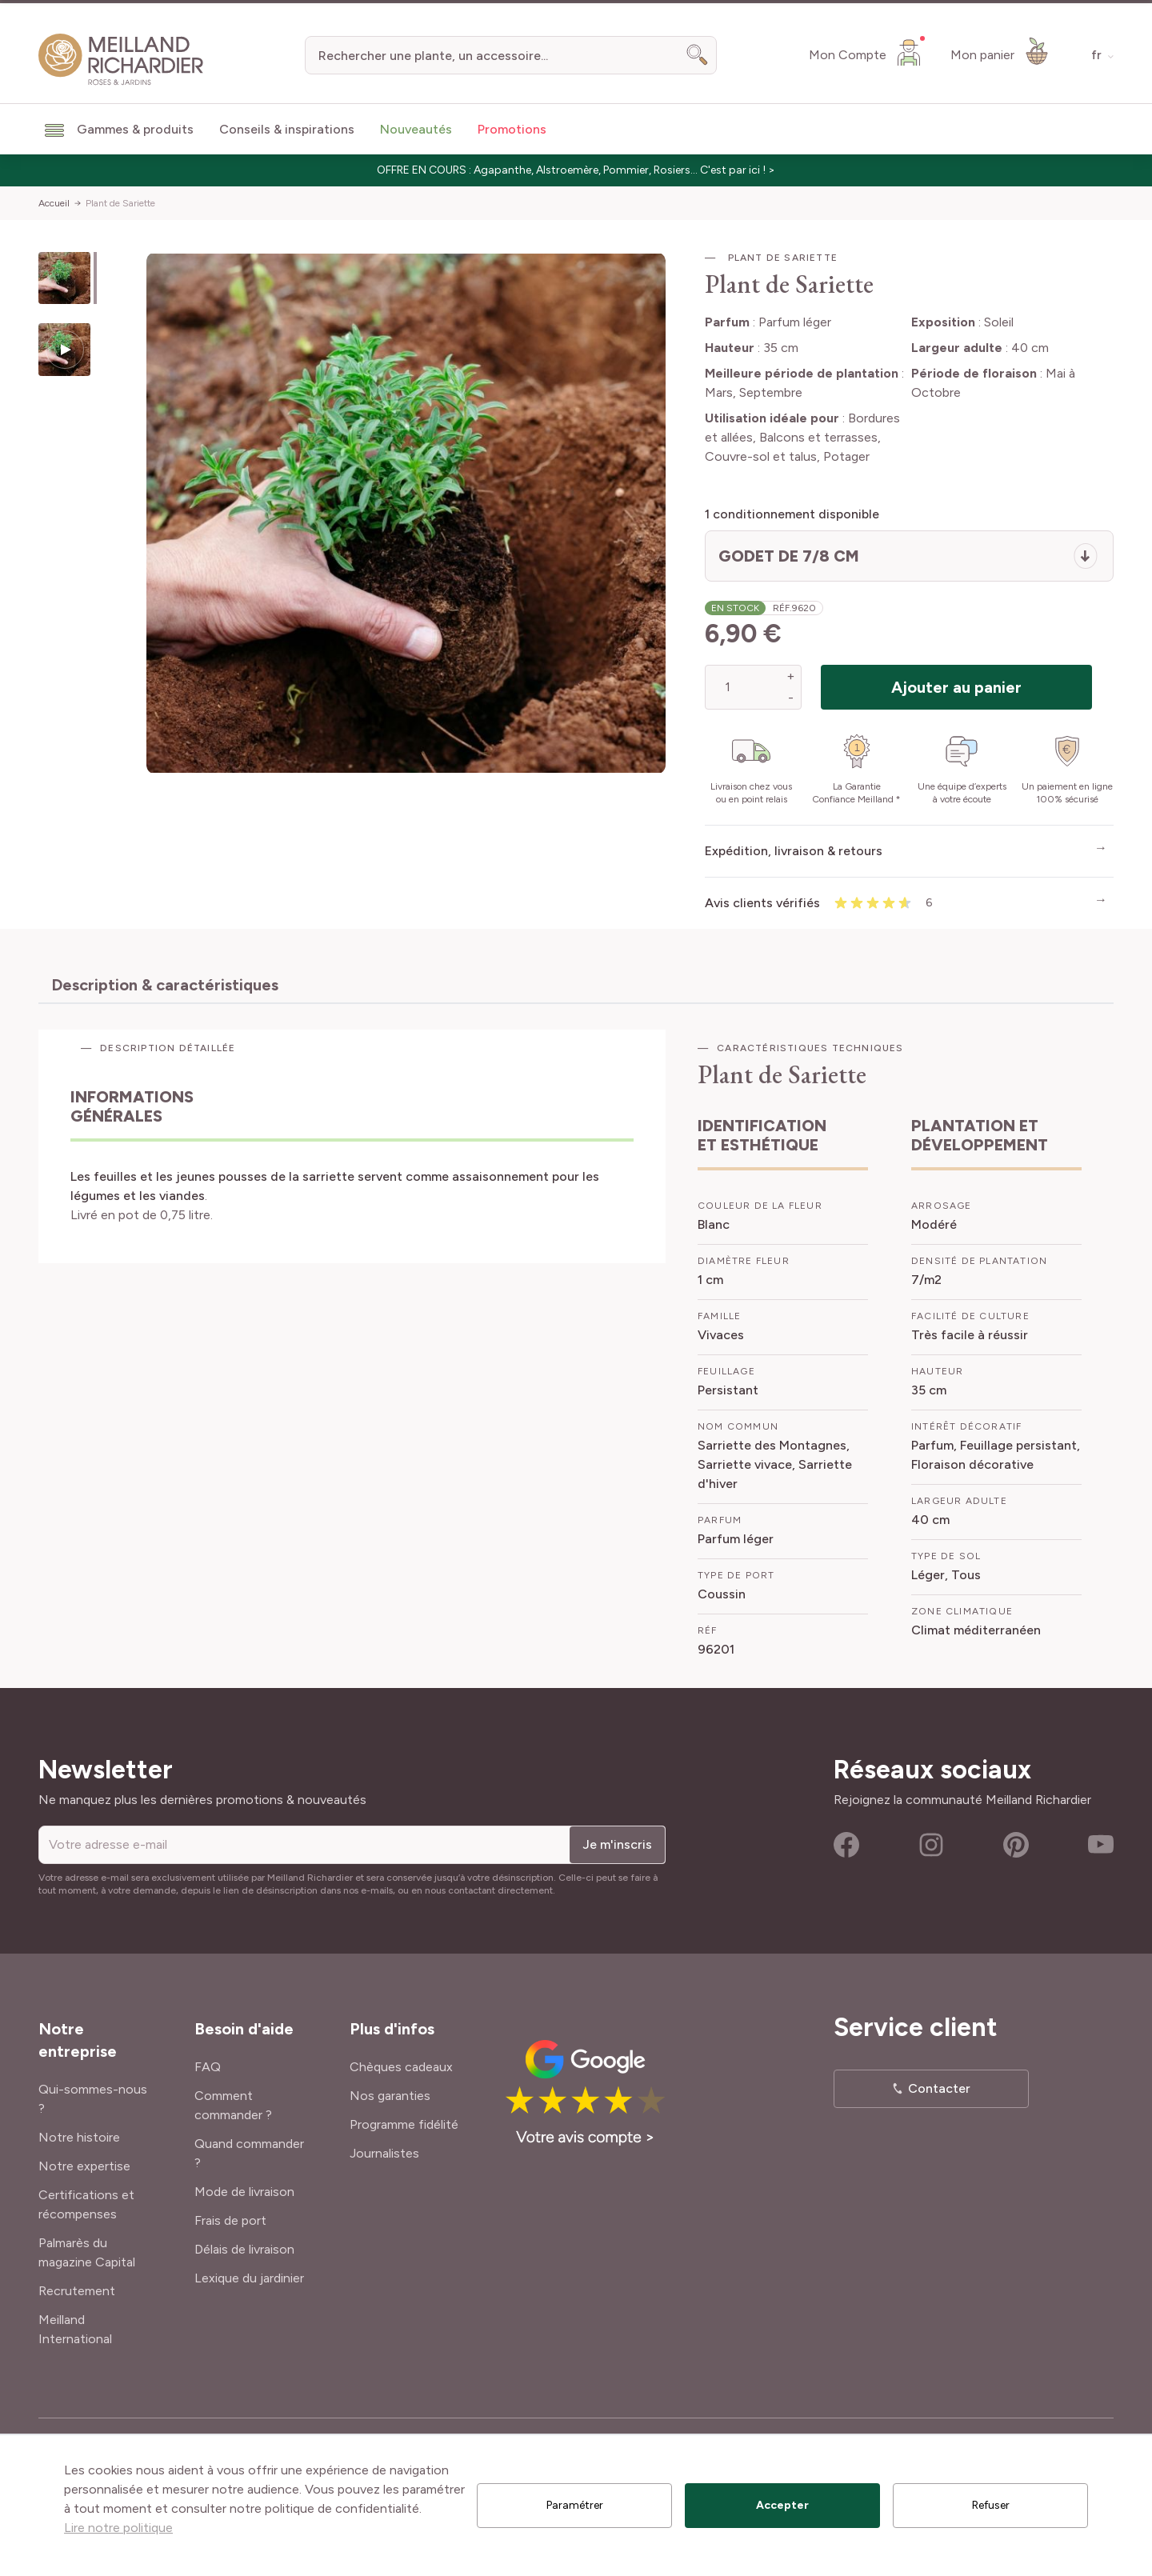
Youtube (1101, 1845)
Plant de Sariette (120, 203)
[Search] (698, 55)
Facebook (846, 1845)
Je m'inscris (617, 1844)
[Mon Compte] (867, 52)
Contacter (939, 2088)
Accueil (54, 203)
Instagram (931, 1845)
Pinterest (1016, 1845)
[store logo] (121, 60)
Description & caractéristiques (164, 984)
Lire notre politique (118, 2527)
